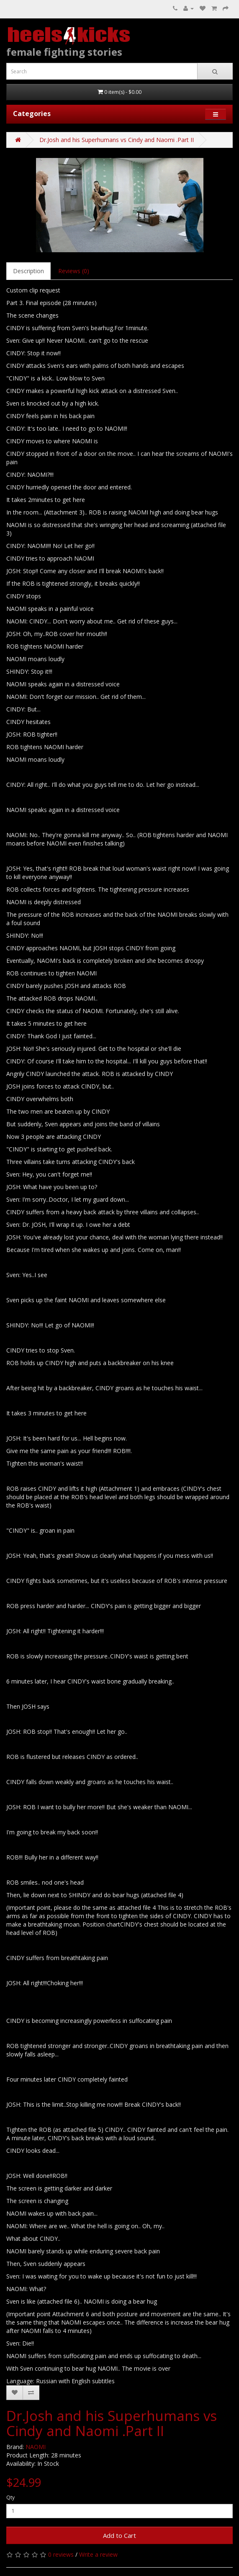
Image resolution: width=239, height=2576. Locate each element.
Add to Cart (119, 2535)
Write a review (98, 2554)
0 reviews (61, 2554)
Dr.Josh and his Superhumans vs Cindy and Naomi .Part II (116, 140)
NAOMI (36, 2447)
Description (28, 271)
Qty (10, 2497)
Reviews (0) (73, 271)
